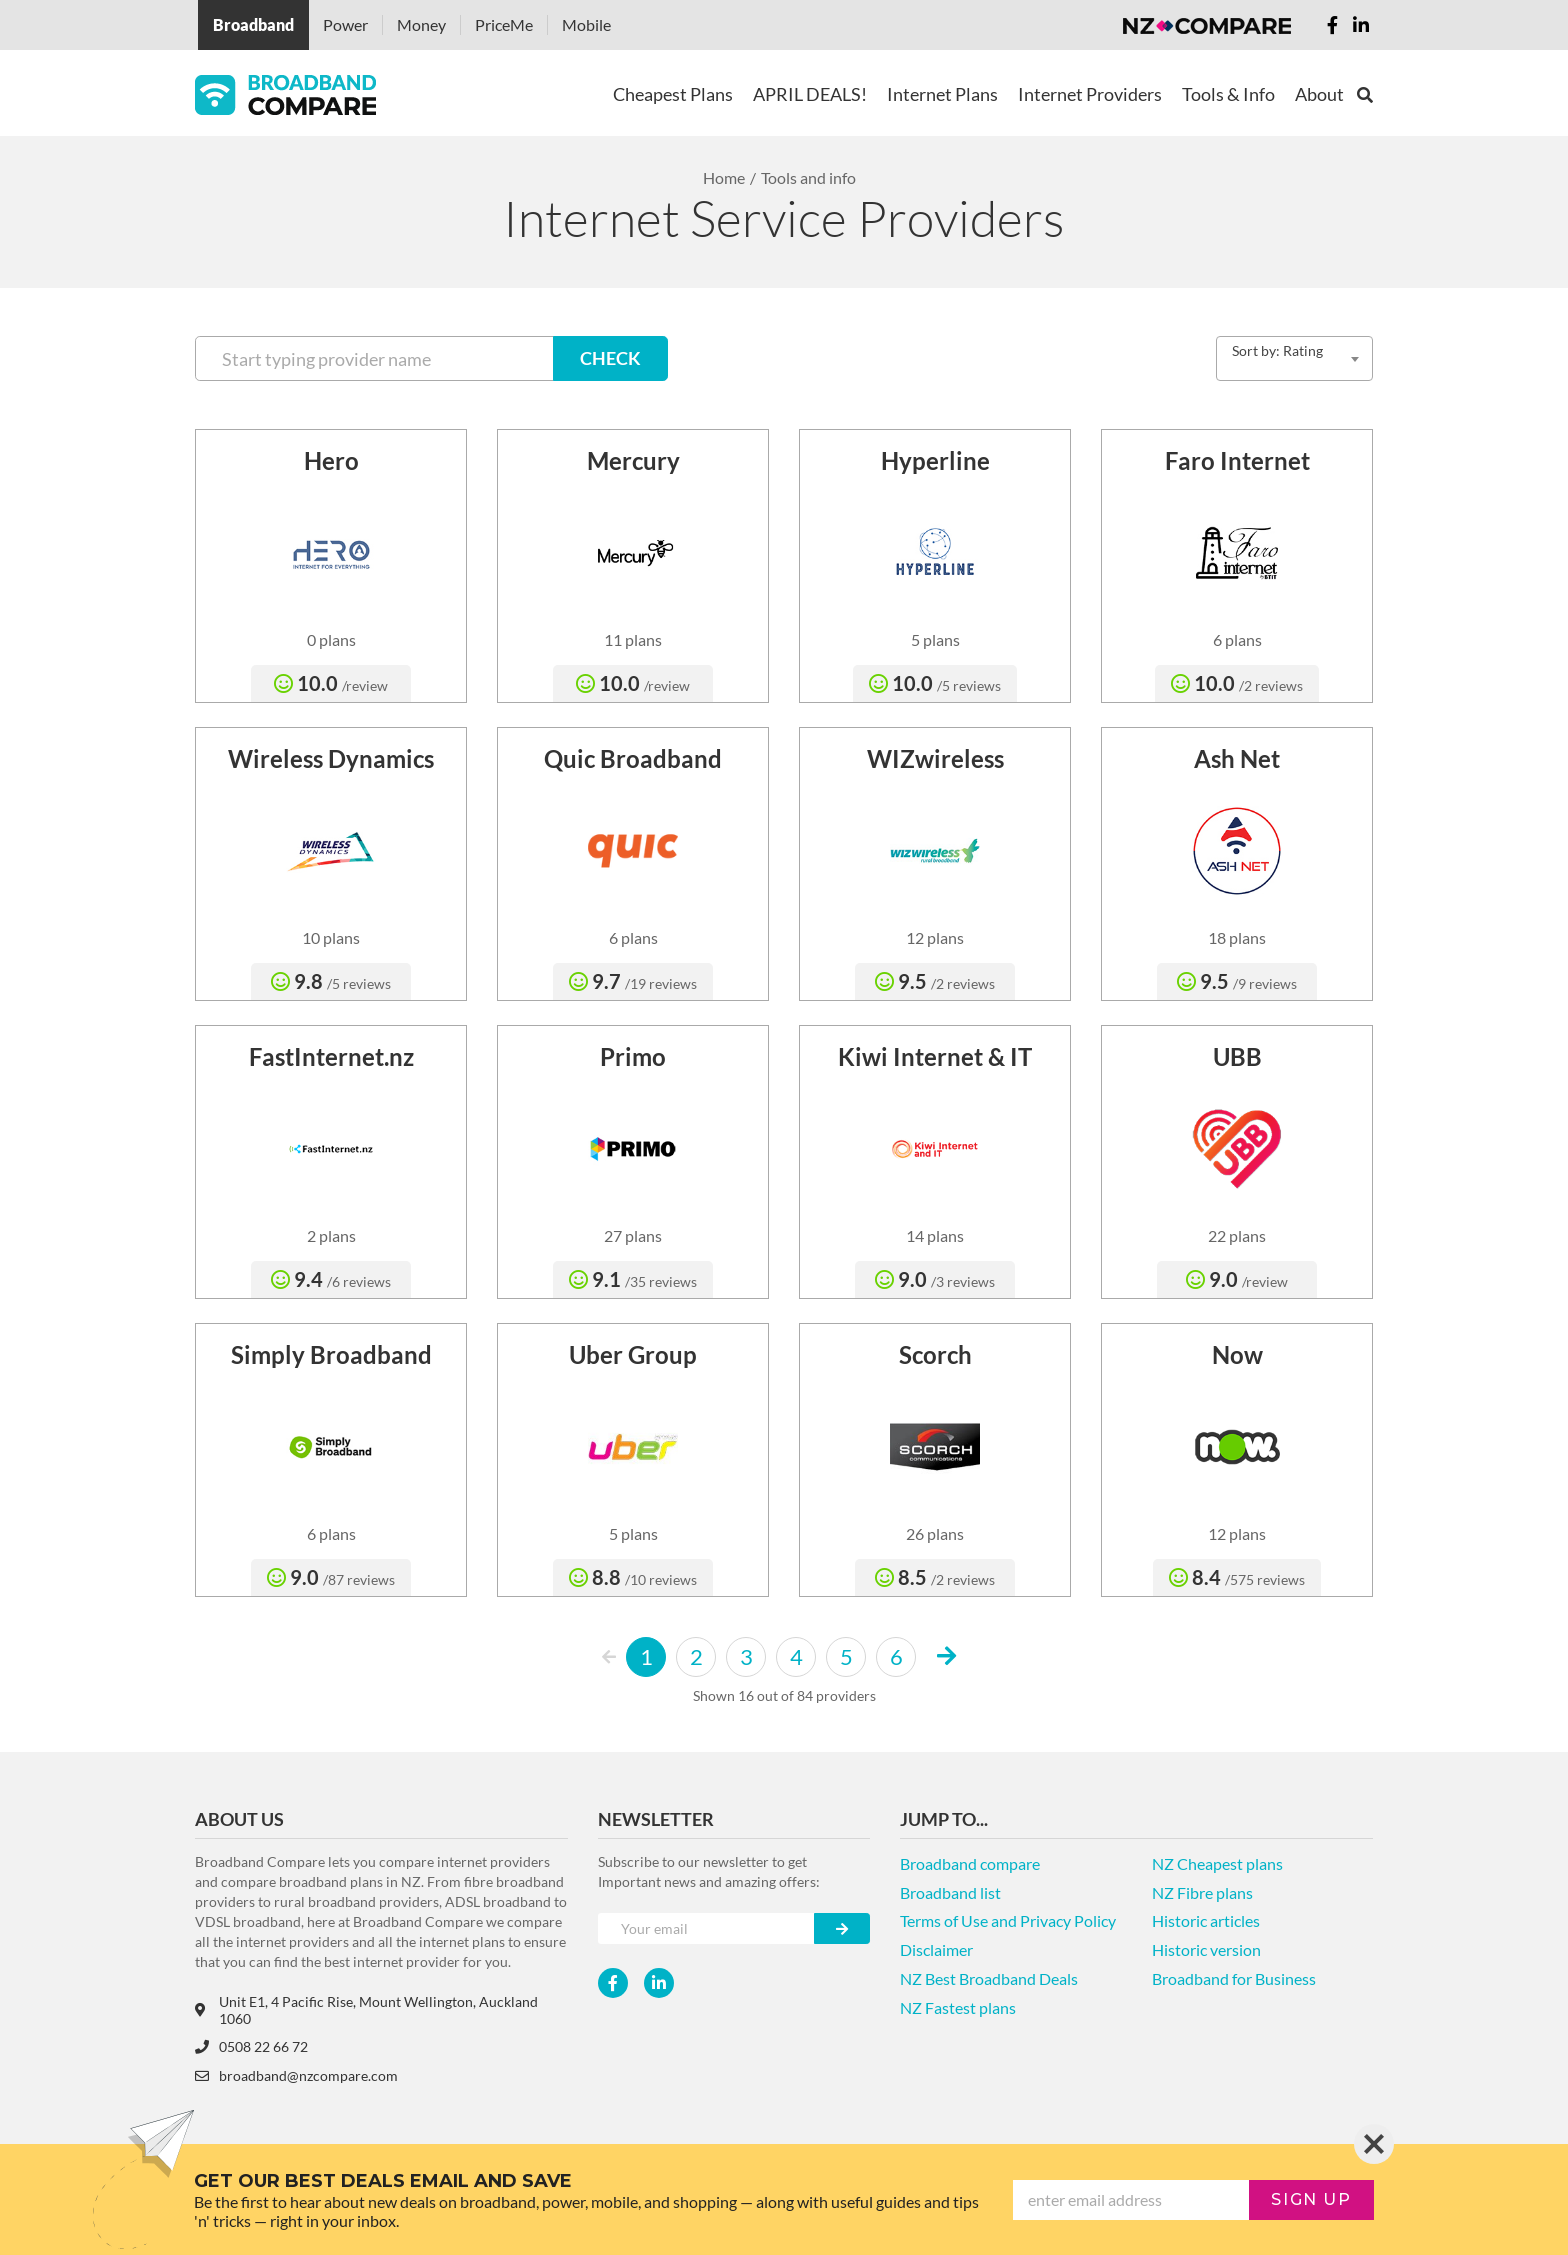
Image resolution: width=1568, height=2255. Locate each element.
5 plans (935, 639)
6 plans (1237, 639)
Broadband (253, 24)
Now (1237, 1354)
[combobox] (1294, 358)
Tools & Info (1228, 94)
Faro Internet (1237, 460)
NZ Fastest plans (958, 2007)
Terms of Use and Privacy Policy (1008, 1920)
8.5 (935, 1577)
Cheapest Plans (673, 94)
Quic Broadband (633, 758)
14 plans (935, 1235)
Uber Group (633, 1354)
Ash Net (1237, 758)
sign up (1311, 2199)
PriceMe (504, 24)
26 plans (935, 1533)
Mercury (633, 460)
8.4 (1237, 1577)
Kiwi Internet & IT (935, 1056)
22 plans (1237, 1235)
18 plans (1237, 937)
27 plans (633, 1235)
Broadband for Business (1234, 1978)
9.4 (331, 1279)
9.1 (633, 1279)
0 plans (331, 639)
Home (724, 177)
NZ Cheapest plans (1217, 1863)
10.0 (331, 683)
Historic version (1206, 1949)
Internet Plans (942, 94)
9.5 (935, 981)
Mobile (586, 24)
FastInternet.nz (331, 1056)
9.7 (633, 981)
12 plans (935, 937)
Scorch (935, 1354)
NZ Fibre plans (1202, 1892)
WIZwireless (935, 758)
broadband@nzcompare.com (296, 2075)
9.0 (935, 1279)
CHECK (610, 358)
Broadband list (950, 1892)
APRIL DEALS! (810, 94)
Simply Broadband (331, 1354)
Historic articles (1206, 1920)
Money (421, 24)
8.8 (633, 1577)
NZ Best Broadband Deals (989, 1978)
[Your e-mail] (706, 1928)
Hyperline (935, 460)
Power (345, 24)
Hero (331, 460)
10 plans (331, 937)
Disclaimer (936, 1949)
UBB (1237, 1056)
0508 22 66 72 (251, 2046)
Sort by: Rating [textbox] (1277, 350)
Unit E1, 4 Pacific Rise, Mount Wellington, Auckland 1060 (366, 2010)
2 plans (331, 1235)
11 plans (633, 639)
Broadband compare (970, 1863)
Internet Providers (1090, 94)
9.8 (331, 981)
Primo (633, 1056)
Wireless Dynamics (331, 758)
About (1319, 94)
